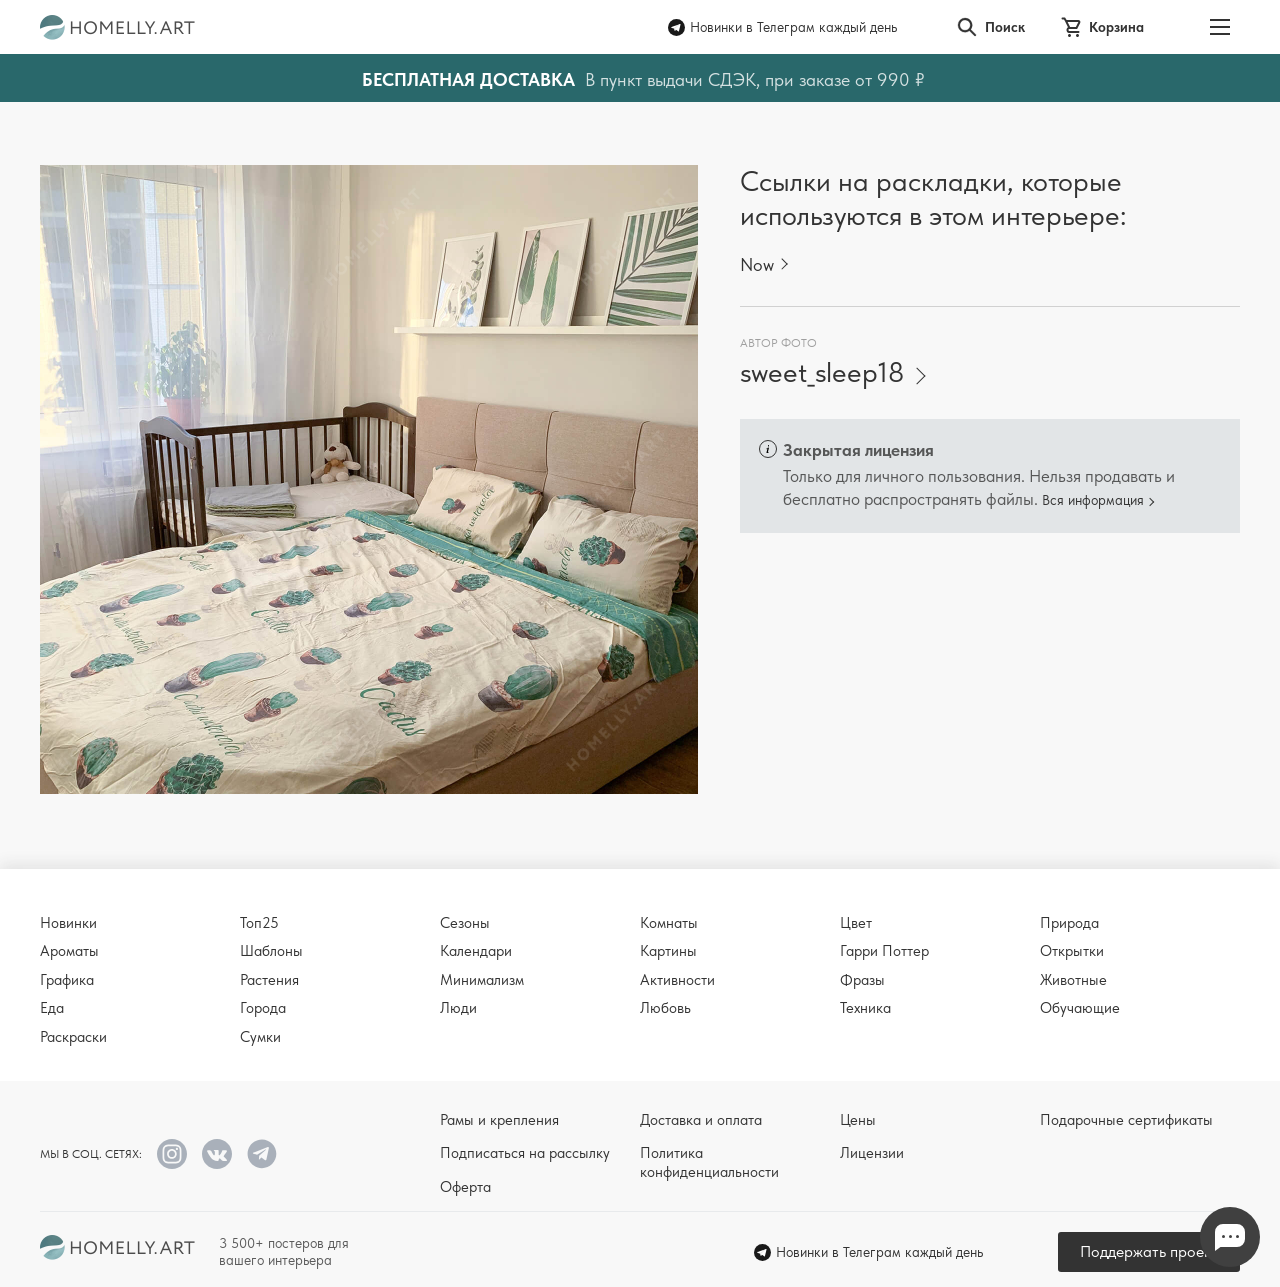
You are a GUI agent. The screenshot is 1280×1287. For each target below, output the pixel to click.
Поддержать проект (1149, 1251)
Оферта (465, 1187)
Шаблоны (271, 951)
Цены (858, 1120)
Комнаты (669, 923)
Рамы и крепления (499, 1120)
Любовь (665, 1008)
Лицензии (872, 1153)
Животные (1073, 980)
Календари (476, 951)
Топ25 (259, 923)
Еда (52, 1008)
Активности (677, 980)
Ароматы (69, 951)
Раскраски (73, 1037)
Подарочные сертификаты (1126, 1120)
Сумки (260, 1037)
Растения (269, 980)
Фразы (862, 980)
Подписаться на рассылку (525, 1153)
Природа (1069, 923)
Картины (668, 951)
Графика (67, 980)
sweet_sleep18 (822, 372)
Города (263, 1008)
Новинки (68, 923)
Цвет (856, 923)
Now (757, 264)
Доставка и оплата (701, 1120)
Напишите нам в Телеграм (1230, 1237)
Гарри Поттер (884, 951)
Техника (865, 1008)
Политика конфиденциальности (709, 1162)
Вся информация (1093, 500)
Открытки (1072, 951)
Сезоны (465, 923)
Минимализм (482, 980)
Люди (458, 1008)
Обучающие (1080, 1008)
